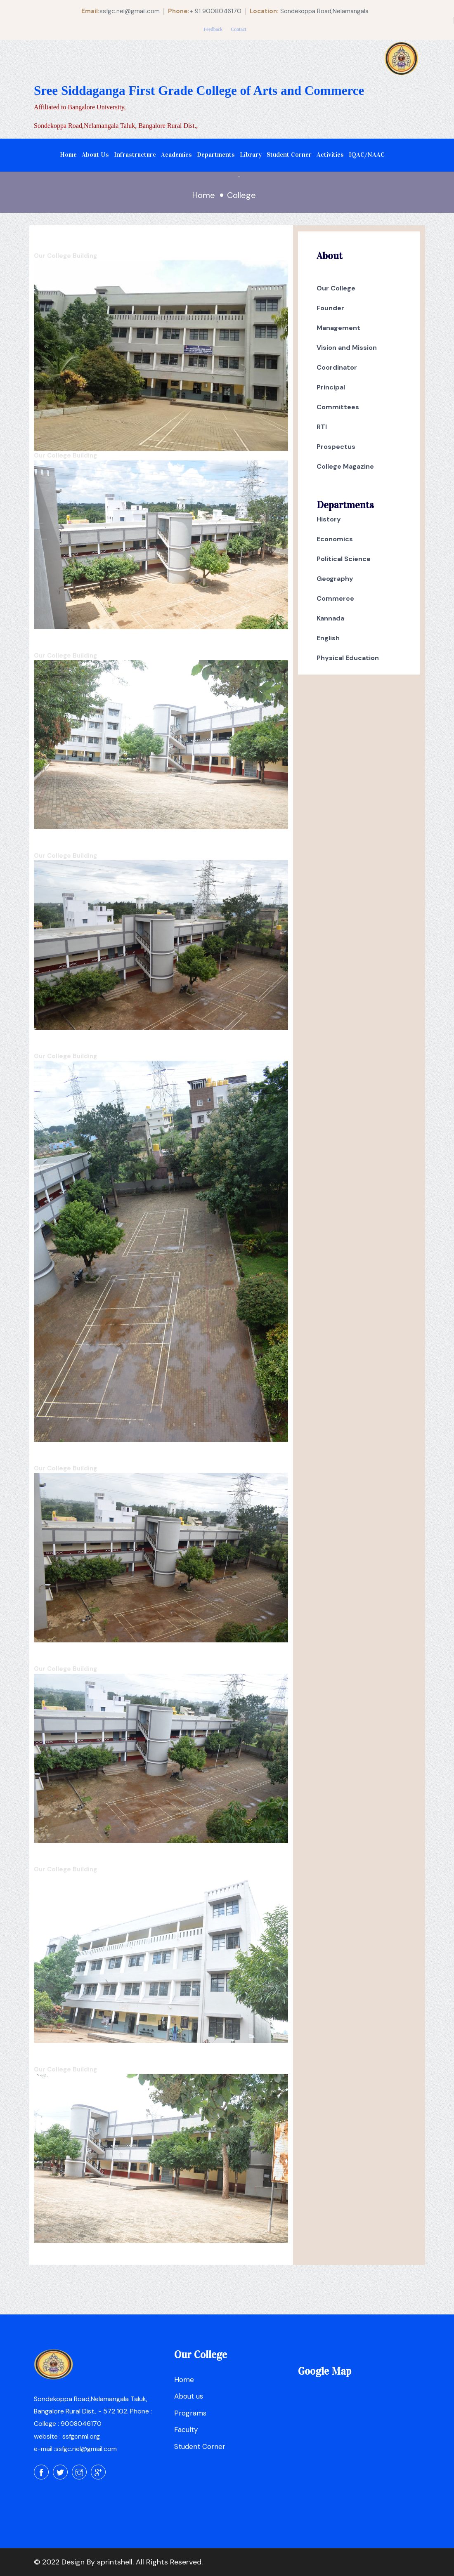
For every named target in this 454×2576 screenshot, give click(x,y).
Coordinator (337, 367)
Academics (176, 154)
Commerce (335, 598)
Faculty (186, 2429)
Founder (330, 308)
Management (338, 327)
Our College (336, 288)
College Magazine (345, 466)
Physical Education (348, 657)
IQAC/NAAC (367, 154)
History (329, 519)
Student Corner (289, 154)
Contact (238, 29)
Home (68, 154)
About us (188, 2396)
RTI (322, 426)
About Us (95, 154)
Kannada (330, 618)
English (328, 638)
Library (251, 154)
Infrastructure (135, 154)
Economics (335, 539)
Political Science (344, 558)
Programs (190, 2413)
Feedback (212, 29)
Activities (330, 154)
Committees (338, 407)
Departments (216, 154)
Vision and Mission (347, 347)
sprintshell (114, 2562)
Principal (331, 387)
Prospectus (336, 446)
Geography (335, 578)
